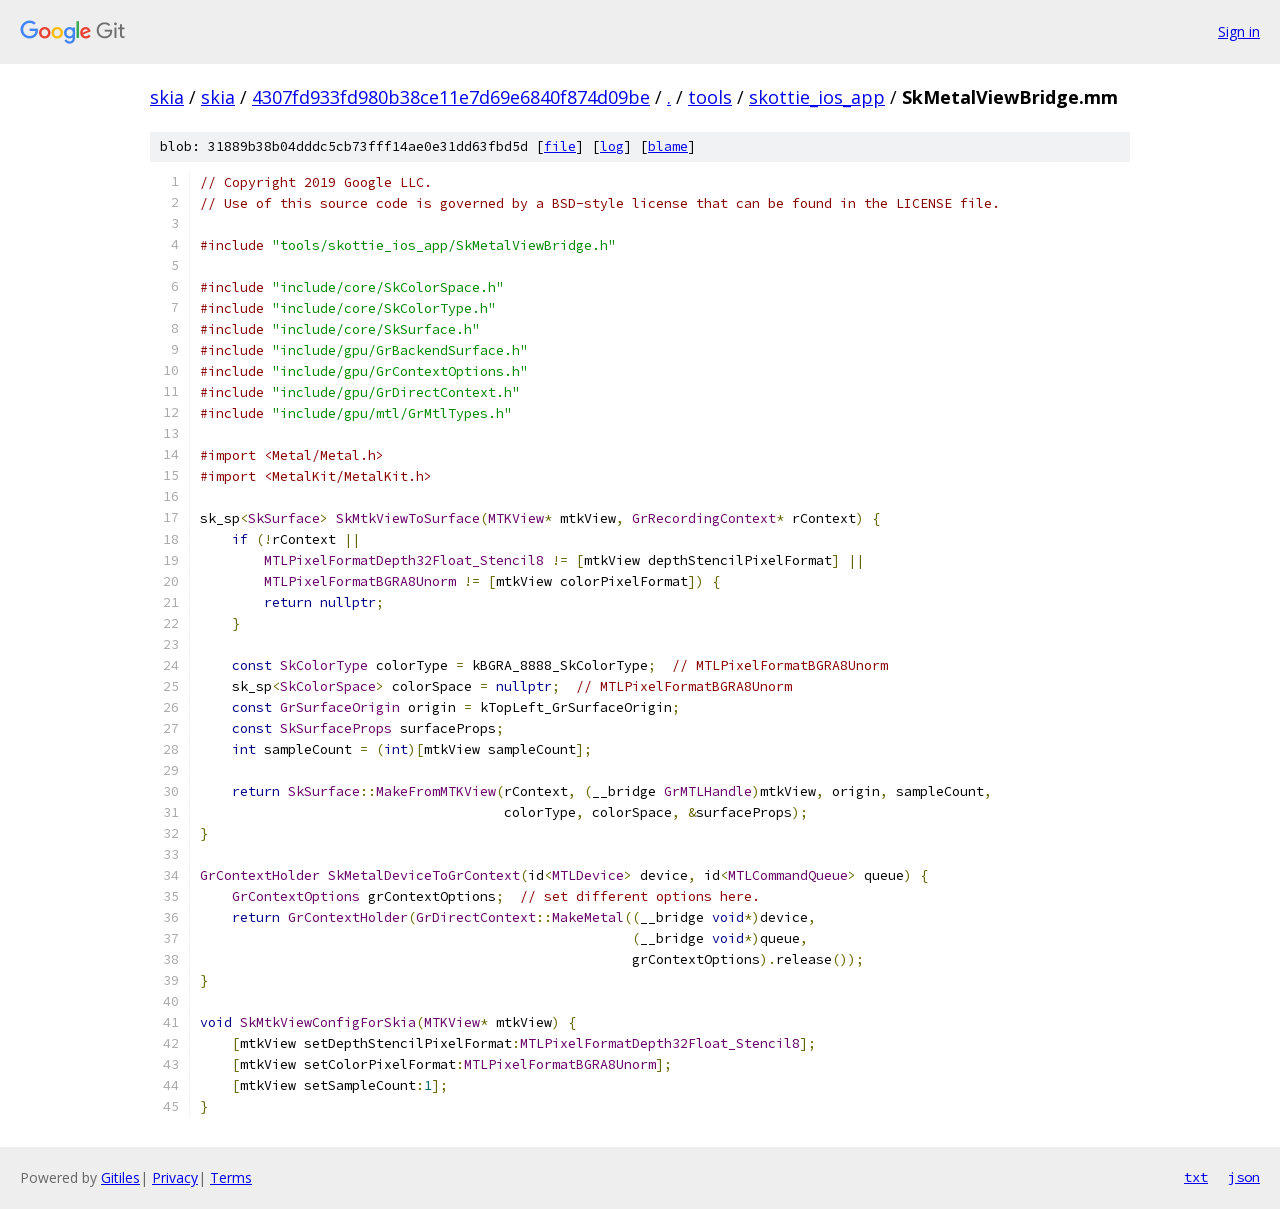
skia (167, 97)
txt (1196, 1177)
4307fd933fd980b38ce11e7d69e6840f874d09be (451, 97)
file (560, 146)
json (1244, 1177)
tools (710, 97)
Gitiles (120, 1177)
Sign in (1239, 31)
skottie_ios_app (817, 97)
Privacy (175, 1177)
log (612, 146)
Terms (231, 1177)
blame (668, 146)
